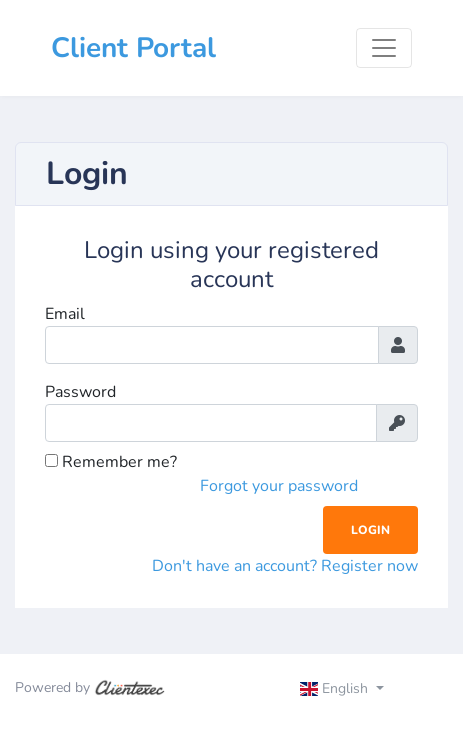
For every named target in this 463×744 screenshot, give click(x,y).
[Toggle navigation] (384, 48)
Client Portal (133, 48)
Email (65, 314)
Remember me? (111, 462)
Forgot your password (279, 486)
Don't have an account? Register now (285, 566)
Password (80, 392)
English (336, 688)
